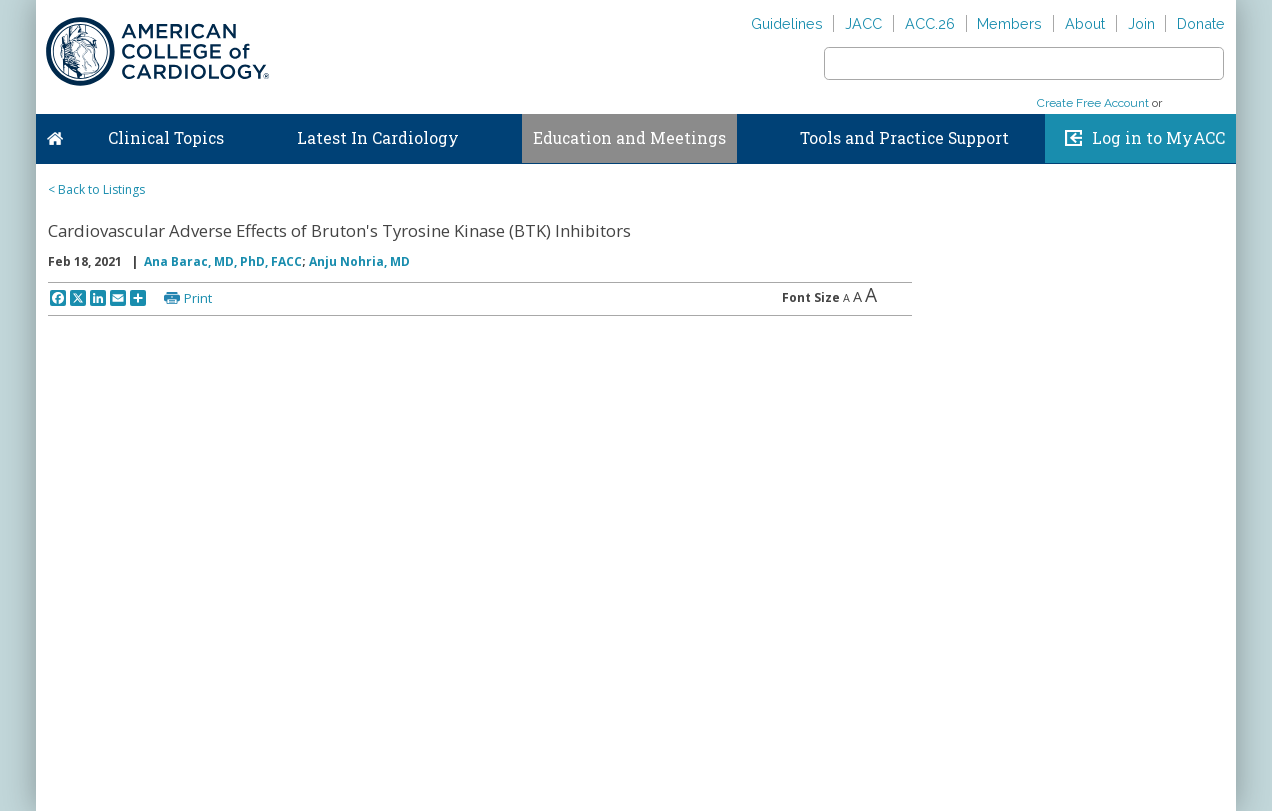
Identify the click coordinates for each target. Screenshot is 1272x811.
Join (1141, 23)
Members (1009, 23)
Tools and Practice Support (904, 138)
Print (198, 298)
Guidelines (787, 23)
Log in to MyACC (1158, 138)
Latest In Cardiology (378, 138)
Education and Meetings (629, 138)
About (1085, 23)
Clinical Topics (166, 138)
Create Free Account (1093, 103)
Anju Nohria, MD (359, 261)
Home (55, 134)
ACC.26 (930, 23)
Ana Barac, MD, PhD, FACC (223, 261)
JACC (863, 23)
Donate (1201, 23)
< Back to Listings (96, 189)
